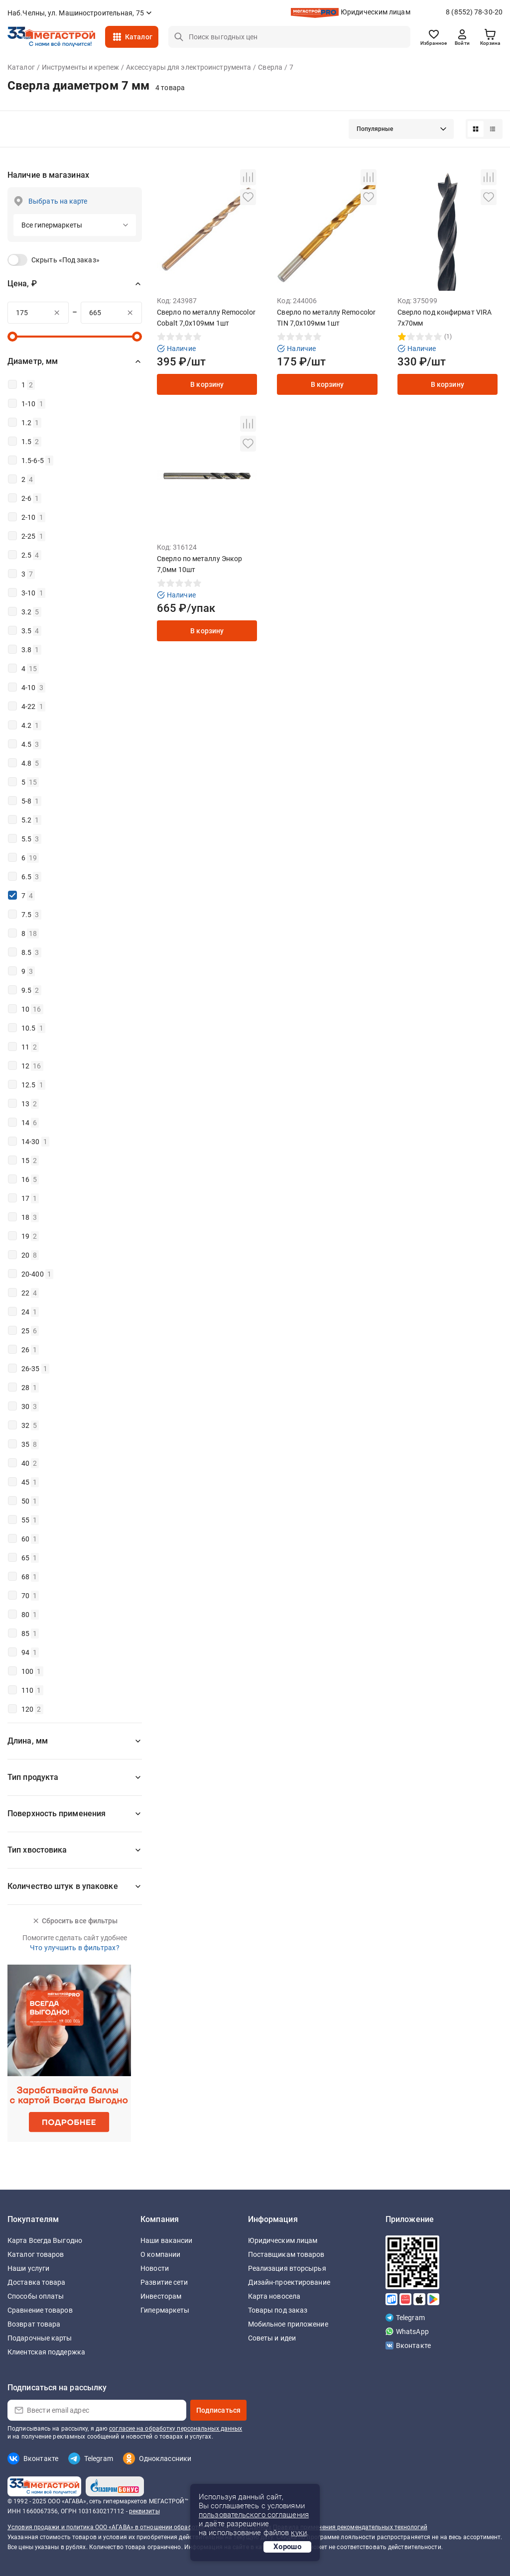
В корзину (207, 384)
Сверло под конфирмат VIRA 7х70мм (444, 317)
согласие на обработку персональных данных (175, 2428)
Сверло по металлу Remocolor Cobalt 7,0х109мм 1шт (206, 317)
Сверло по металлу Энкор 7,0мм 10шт (199, 564)
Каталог (138, 37)
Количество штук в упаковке (62, 1886)
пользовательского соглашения (254, 2514)
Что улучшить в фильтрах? (74, 1948)
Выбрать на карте (58, 201)
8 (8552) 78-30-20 (474, 12)
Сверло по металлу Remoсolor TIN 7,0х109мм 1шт (326, 317)
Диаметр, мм (32, 361)
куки (298, 2532)
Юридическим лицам (375, 12)
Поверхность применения (56, 1813)
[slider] (12, 337)
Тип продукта (32, 1777)
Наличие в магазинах (48, 175)
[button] (401, 129)
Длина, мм (27, 1741)
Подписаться (218, 2410)
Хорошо (287, 2546)
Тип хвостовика (37, 1850)
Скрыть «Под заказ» (65, 260)
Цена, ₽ (22, 283)
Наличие (176, 348)
